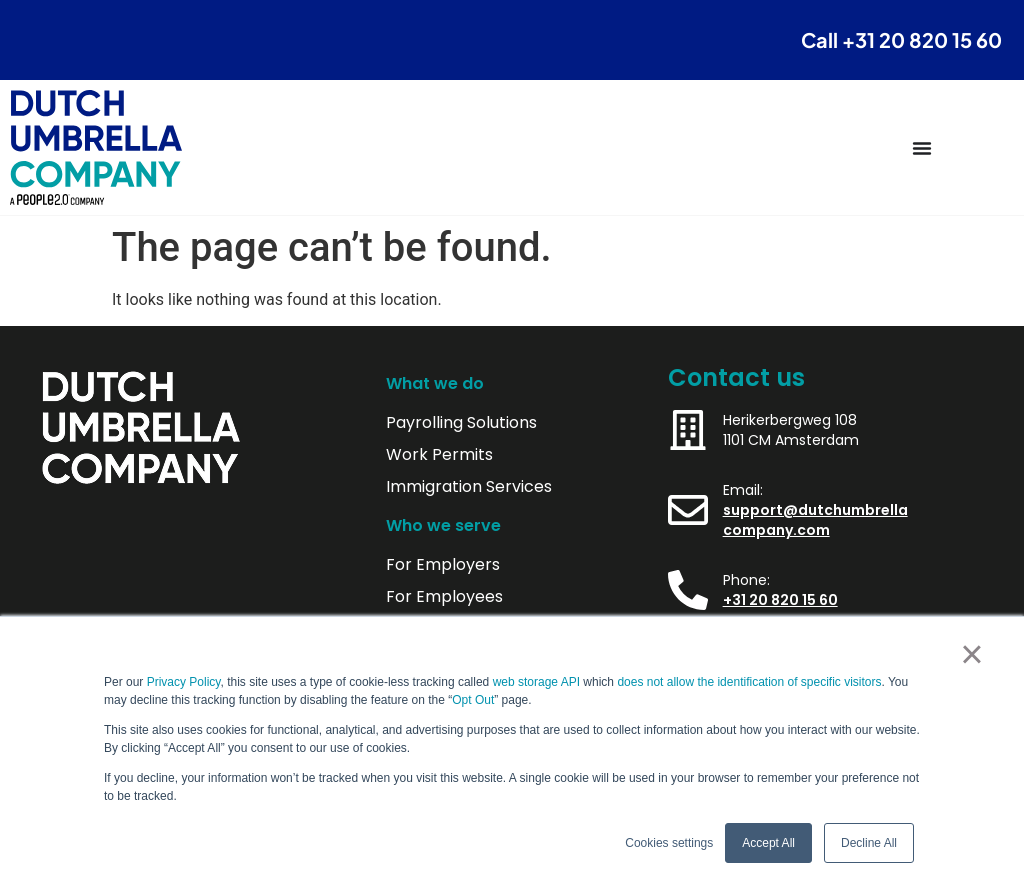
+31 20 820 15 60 (780, 600)
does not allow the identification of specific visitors (749, 682)
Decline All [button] (869, 843)
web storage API (538, 682)
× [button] (971, 654)
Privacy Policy (184, 682)
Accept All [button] (768, 843)
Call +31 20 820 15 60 (901, 39)
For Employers (443, 565)
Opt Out (473, 700)
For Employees (444, 597)
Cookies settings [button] (669, 843)
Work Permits (439, 455)
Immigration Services (469, 487)
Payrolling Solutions (461, 423)
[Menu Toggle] (922, 148)
